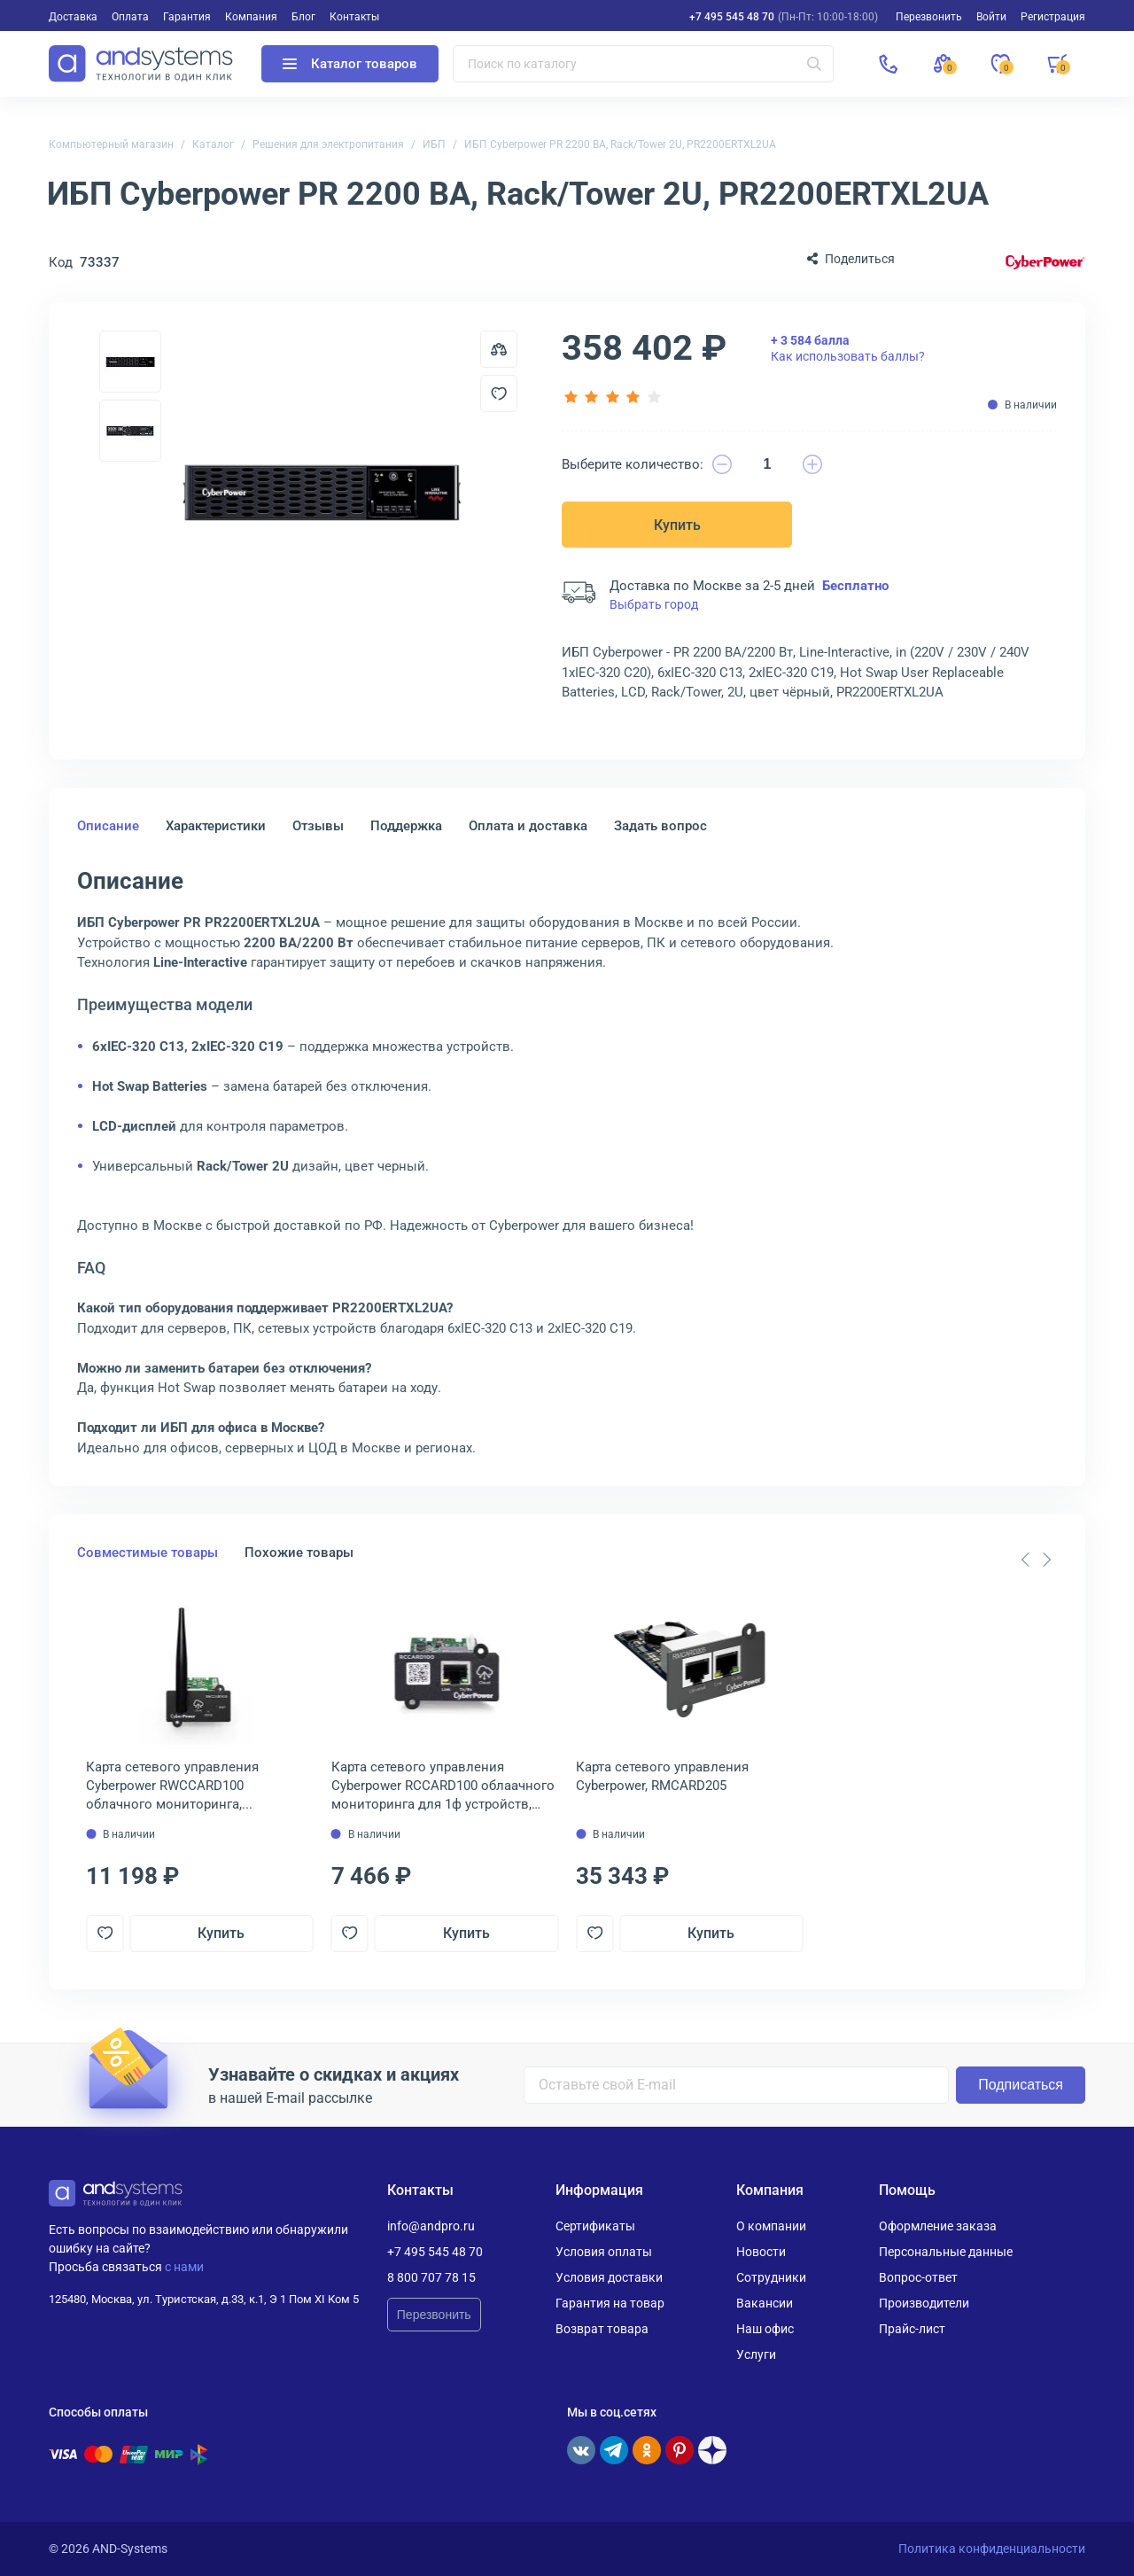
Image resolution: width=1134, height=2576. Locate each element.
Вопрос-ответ (918, 2277)
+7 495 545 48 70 (731, 17)
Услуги (756, 2354)
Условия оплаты (603, 2252)
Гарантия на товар (609, 2303)
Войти (991, 17)
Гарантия (187, 17)
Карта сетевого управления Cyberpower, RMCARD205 (662, 1776)
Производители (924, 2303)
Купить (677, 525)
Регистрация (1053, 17)
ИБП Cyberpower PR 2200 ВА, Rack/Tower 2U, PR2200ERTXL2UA (620, 144)
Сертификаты (595, 2226)
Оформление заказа (938, 2226)
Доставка (73, 17)
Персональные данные (946, 2252)
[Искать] (814, 63)
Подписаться (1020, 2084)
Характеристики (216, 826)
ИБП (434, 144)
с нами (184, 2267)
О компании (771, 2226)
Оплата (130, 17)
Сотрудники (771, 2277)
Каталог (213, 144)
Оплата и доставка (528, 826)
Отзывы (318, 826)
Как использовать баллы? (848, 348)
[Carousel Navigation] (1035, 1559)
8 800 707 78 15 (431, 2277)
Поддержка (406, 826)
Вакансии (764, 2303)
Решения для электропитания (328, 144)
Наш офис (765, 2329)
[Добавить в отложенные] (498, 393)
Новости (761, 2252)
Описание (108, 826)
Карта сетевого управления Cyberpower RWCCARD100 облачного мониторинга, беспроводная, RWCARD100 (172, 1786)
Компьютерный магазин (111, 144)
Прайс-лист (912, 2329)
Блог (303, 17)
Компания (251, 17)
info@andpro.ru (431, 2226)
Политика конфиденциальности (991, 2548)
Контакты (354, 17)
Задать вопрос (660, 826)
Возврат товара (602, 2329)
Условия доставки (609, 2277)
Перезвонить (434, 2315)
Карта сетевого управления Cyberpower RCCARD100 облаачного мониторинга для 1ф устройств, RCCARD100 (443, 1786)
